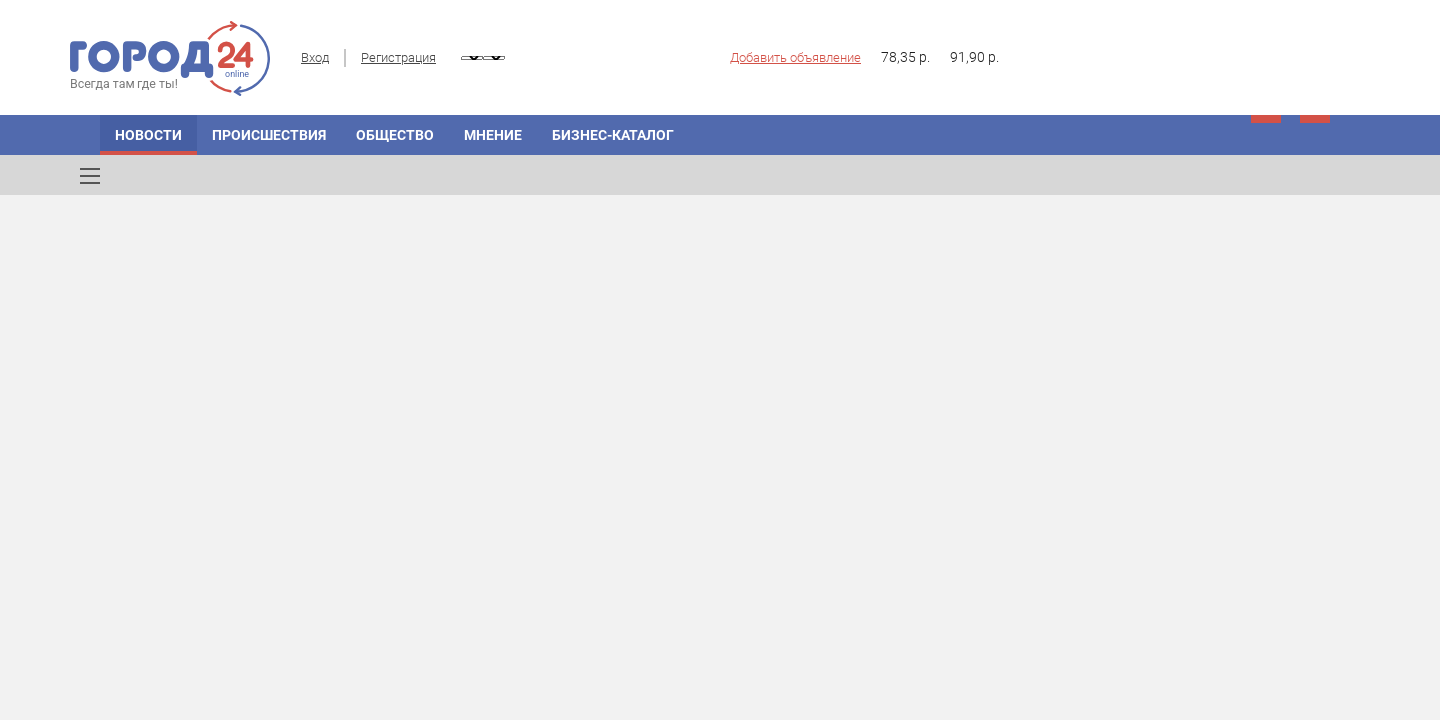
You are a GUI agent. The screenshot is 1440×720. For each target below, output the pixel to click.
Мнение (493, 135)
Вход (315, 57)
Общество (395, 135)
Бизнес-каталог (613, 135)
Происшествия (269, 135)
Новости (148, 135)
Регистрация (398, 57)
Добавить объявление (795, 57)
